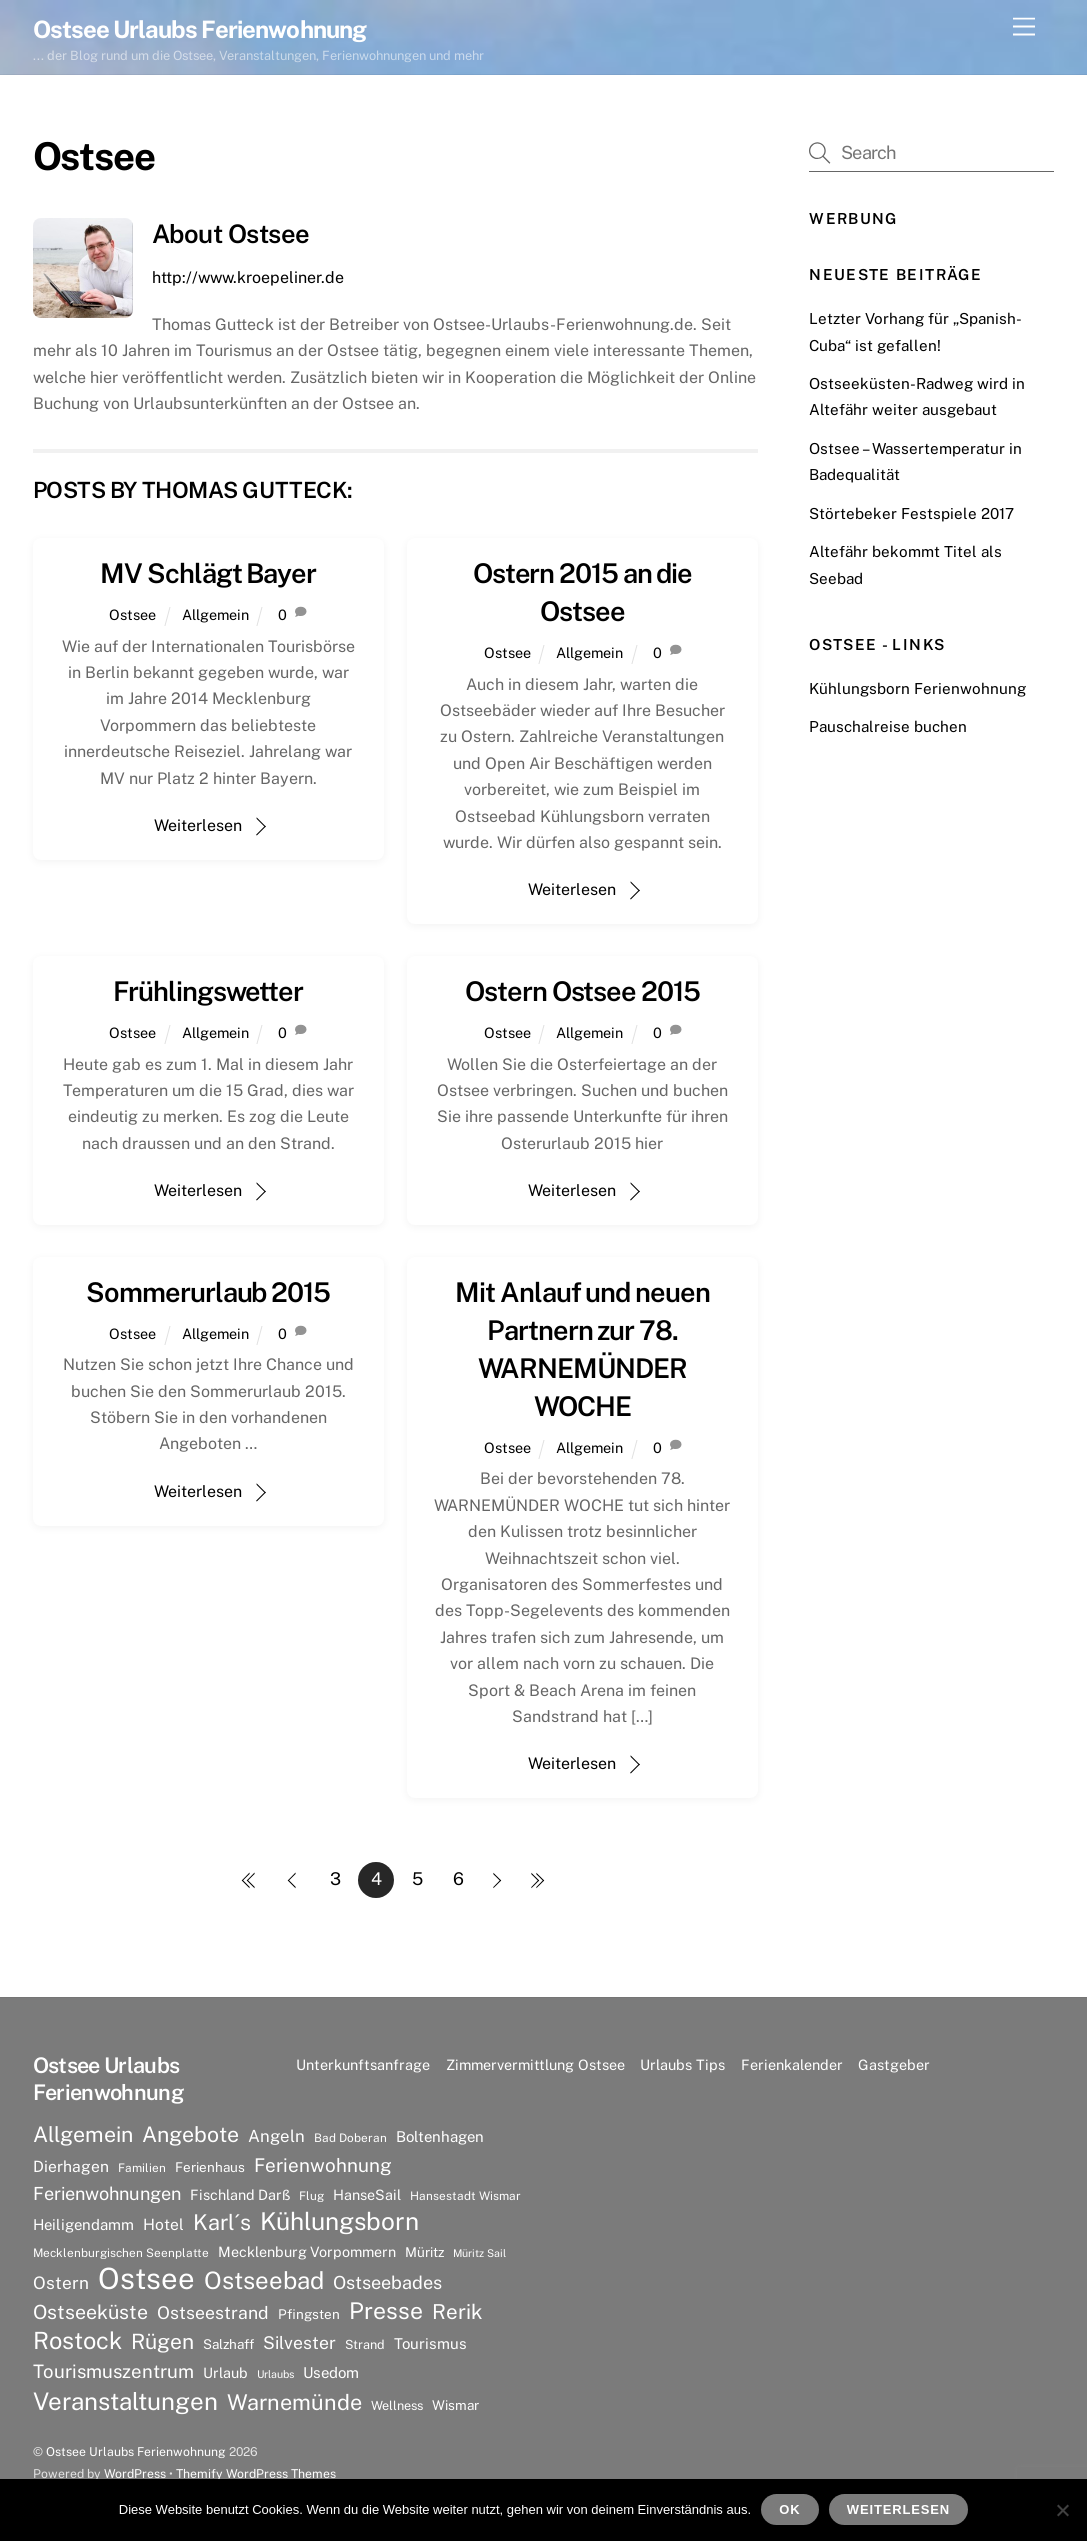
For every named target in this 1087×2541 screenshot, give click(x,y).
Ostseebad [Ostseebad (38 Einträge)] (264, 2280)
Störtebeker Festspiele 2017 (911, 513)
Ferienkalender (792, 2064)
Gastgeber (894, 2064)
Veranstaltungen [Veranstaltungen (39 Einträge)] (125, 2401)
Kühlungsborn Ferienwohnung (917, 688)
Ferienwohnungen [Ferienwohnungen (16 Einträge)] (107, 2193)
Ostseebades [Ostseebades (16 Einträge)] (387, 2282)
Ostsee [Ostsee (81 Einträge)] (146, 2279)
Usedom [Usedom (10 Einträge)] (331, 2372)
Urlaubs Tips (682, 2064)
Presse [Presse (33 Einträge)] (386, 2311)
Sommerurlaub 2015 (208, 1292)
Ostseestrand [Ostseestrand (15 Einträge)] (213, 2312)
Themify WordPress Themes (256, 2473)
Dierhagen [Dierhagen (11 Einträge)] (71, 2166)
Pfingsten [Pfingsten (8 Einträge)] (309, 2314)
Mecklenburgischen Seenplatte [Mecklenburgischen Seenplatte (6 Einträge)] (121, 2253)
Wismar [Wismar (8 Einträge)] (455, 2405)
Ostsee (132, 614)
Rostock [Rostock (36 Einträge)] (77, 2340)
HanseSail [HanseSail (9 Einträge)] (367, 2194)
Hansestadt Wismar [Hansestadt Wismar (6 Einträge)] (465, 2196)
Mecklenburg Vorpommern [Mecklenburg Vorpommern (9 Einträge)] (307, 2251)
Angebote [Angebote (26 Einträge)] (190, 2134)
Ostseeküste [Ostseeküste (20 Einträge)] (90, 2311)
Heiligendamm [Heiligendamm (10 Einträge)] (83, 2224)
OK (789, 2509)
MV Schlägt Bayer (208, 573)
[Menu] (1024, 27)
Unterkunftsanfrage (363, 2064)
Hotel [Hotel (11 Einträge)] (163, 2224)
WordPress (135, 2473)
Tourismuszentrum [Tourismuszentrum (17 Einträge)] (113, 2371)
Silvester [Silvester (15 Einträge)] (299, 2342)
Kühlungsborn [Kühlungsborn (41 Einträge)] (339, 2222)
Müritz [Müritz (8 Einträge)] (424, 2252)
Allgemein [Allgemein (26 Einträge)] (83, 2134)
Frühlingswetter (208, 991)
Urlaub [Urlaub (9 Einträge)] (225, 2372)
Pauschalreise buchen (888, 726)
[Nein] (1062, 2510)
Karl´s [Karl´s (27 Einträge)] (222, 2222)
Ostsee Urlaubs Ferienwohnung (136, 2451)
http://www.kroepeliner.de (248, 277)
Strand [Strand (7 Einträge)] (365, 2344)
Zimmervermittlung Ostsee (535, 2064)
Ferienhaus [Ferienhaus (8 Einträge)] (210, 2167)
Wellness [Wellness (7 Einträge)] (397, 2405)
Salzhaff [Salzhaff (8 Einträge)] (228, 2344)
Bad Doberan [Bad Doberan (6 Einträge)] (350, 2138)
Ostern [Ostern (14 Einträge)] (61, 2283)
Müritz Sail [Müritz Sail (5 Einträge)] (479, 2253)
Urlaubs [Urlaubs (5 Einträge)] (275, 2374)
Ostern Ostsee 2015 (582, 991)
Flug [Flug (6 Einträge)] (311, 2196)
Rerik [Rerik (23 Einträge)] (457, 2311)
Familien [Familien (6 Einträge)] (142, 2168)
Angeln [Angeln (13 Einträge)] (276, 2136)
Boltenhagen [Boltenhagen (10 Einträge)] (440, 2136)
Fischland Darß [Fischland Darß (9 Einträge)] (240, 2194)
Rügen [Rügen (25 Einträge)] (162, 2341)
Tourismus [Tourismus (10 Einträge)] (430, 2343)
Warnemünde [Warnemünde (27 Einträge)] (294, 2402)
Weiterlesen (198, 825)
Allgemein (215, 614)
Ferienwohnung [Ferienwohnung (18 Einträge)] (323, 2165)
